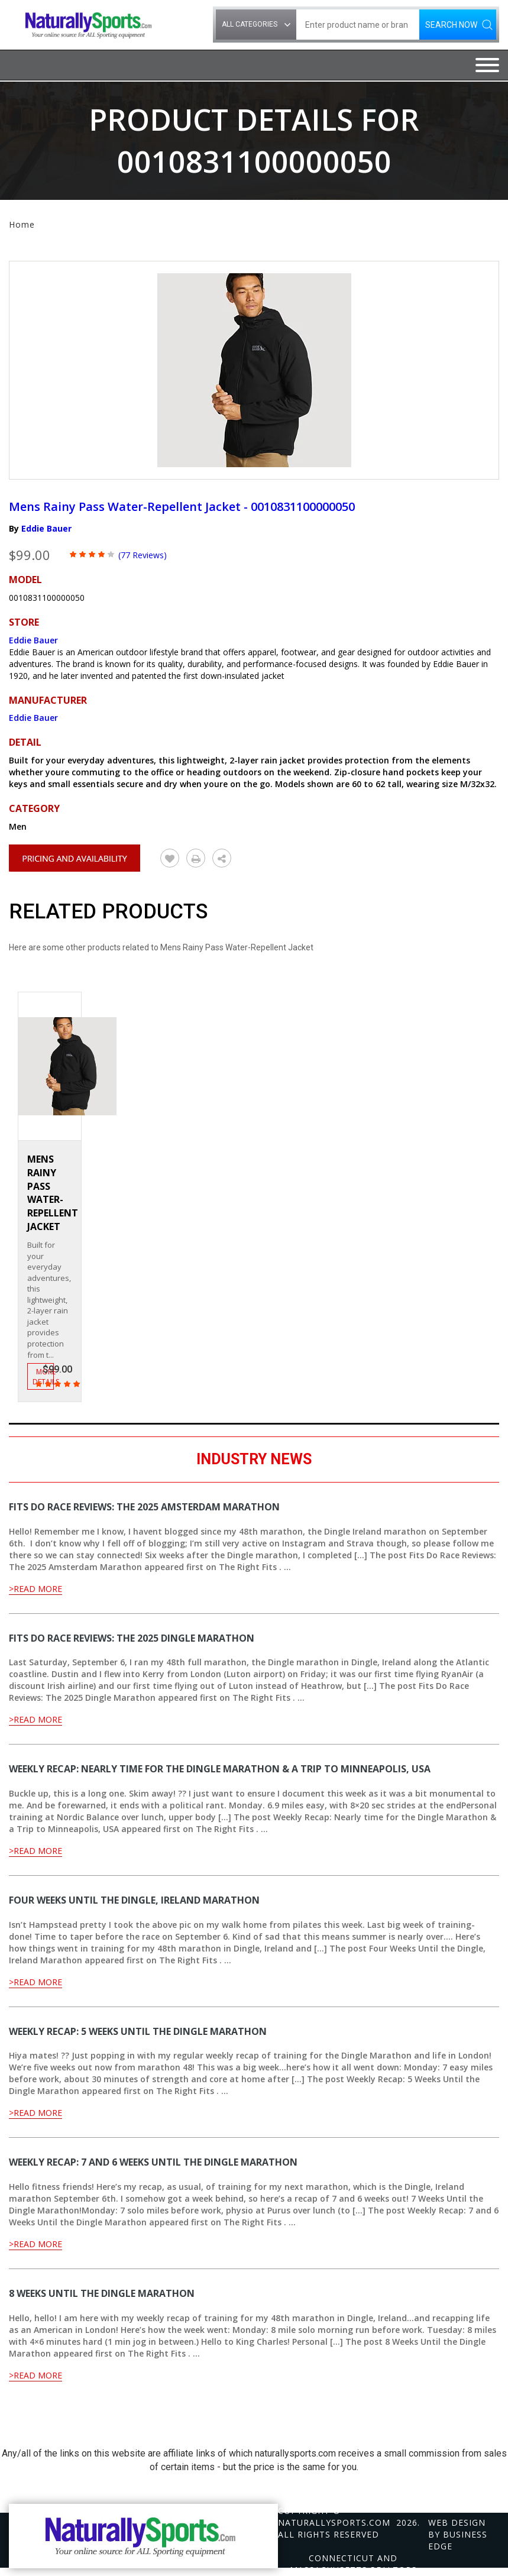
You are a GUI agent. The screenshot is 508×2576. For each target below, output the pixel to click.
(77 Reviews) (142, 555)
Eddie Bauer (46, 528)
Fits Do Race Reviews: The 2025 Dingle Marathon (131, 1638)
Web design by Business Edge (457, 2534)
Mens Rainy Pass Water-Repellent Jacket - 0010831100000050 (182, 506)
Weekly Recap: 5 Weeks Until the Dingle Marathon (138, 2031)
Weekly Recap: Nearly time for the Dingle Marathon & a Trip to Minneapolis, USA (220, 1768)
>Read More (35, 1588)
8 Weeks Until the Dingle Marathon (102, 2293)
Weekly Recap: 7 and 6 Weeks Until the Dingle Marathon (153, 2162)
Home (22, 224)
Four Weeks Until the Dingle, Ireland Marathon (134, 1900)
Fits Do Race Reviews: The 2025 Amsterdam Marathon (144, 1506)
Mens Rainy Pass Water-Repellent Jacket (52, 1193)
